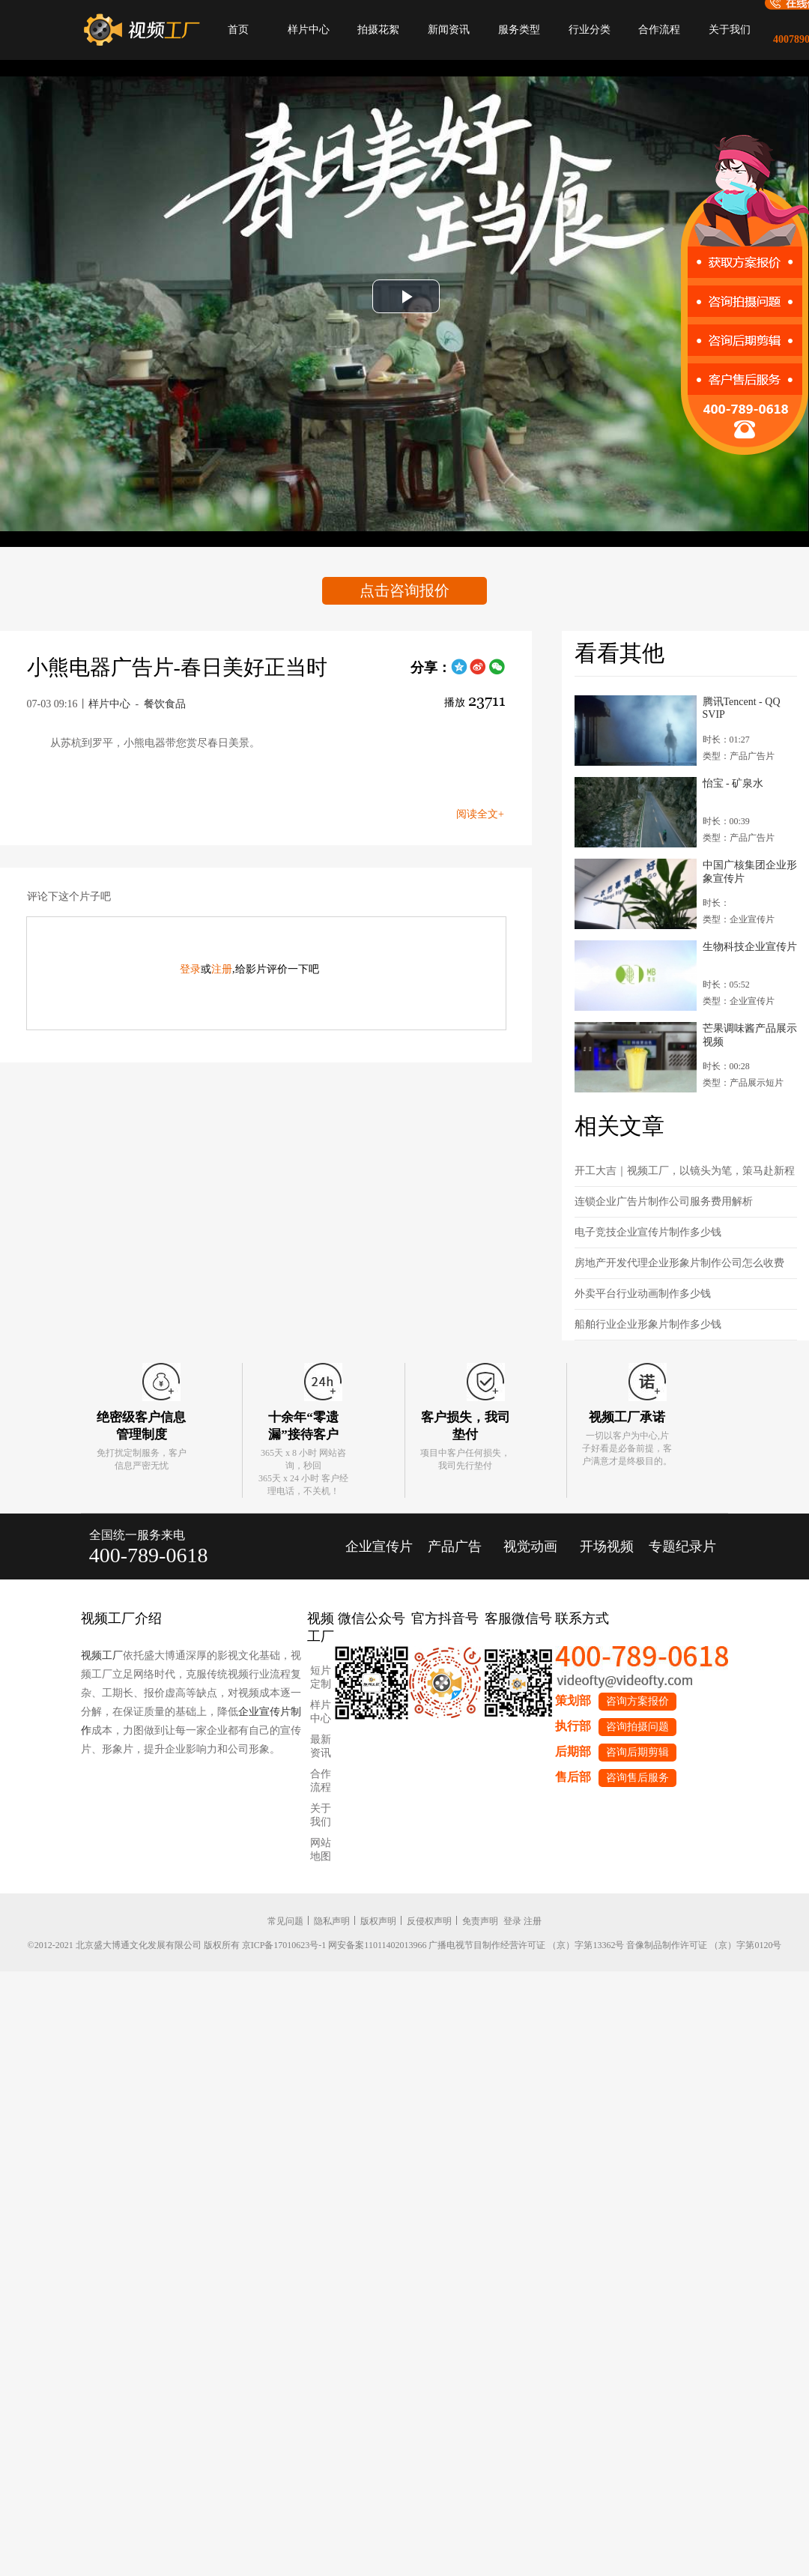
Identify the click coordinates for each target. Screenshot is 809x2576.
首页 (238, 29)
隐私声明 (332, 1921)
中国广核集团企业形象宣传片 (750, 871)
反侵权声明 (429, 1921)
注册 (221, 969)
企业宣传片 (379, 1546)
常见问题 (285, 1921)
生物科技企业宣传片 (750, 946)
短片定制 (320, 1677)
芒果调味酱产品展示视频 (750, 1035)
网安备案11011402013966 (377, 1945)
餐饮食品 (165, 704)
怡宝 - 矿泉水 (733, 783)
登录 (190, 969)
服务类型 (519, 29)
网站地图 (320, 1849)
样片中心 (309, 29)
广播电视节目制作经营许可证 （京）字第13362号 (526, 1945)
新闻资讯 (449, 29)
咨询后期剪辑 (637, 1752)
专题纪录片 (682, 1546)
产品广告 (455, 1546)
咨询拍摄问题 (637, 1726)
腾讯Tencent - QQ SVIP (742, 708)
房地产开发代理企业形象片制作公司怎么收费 (679, 1263)
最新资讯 (320, 1746)
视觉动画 (530, 1546)
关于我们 (730, 29)
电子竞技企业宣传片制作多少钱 (648, 1232)
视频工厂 (102, 1655)
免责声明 (480, 1921)
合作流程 (659, 29)
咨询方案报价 (637, 1701)
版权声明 (378, 1921)
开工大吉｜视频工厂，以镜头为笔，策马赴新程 (685, 1170)
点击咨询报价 (404, 590)
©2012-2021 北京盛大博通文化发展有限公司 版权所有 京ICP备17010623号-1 (177, 1945)
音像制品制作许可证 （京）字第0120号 (703, 1945)
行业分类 (589, 29)
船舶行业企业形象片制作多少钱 (648, 1324)
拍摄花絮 (378, 29)
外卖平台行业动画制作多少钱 (643, 1293)
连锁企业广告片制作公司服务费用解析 (664, 1201)
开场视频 (607, 1546)
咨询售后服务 (637, 1777)
